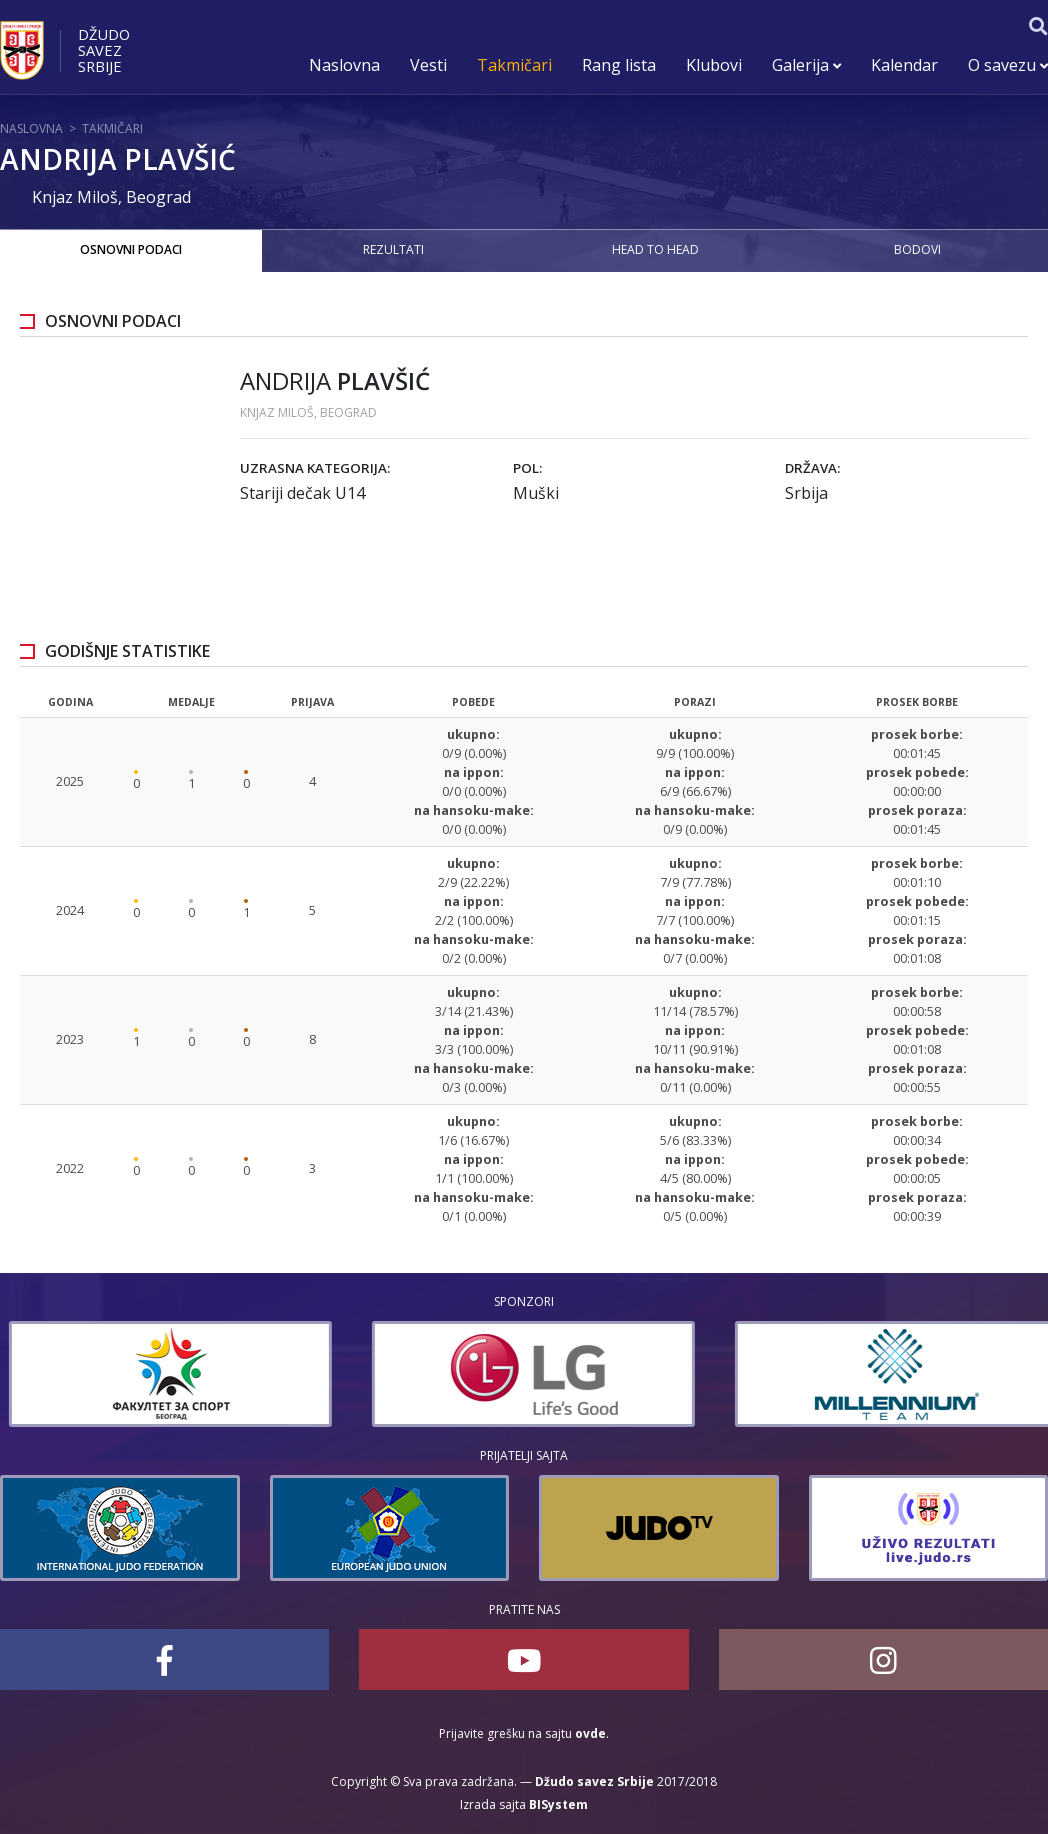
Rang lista (619, 65)
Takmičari (514, 65)
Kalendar (904, 65)
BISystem (558, 1804)
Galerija (806, 65)
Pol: (527, 468)
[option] (506, 1374)
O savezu (1008, 65)
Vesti (428, 65)
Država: (812, 468)
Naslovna (344, 65)
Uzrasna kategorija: (315, 468)
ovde (590, 1733)
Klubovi (714, 65)
